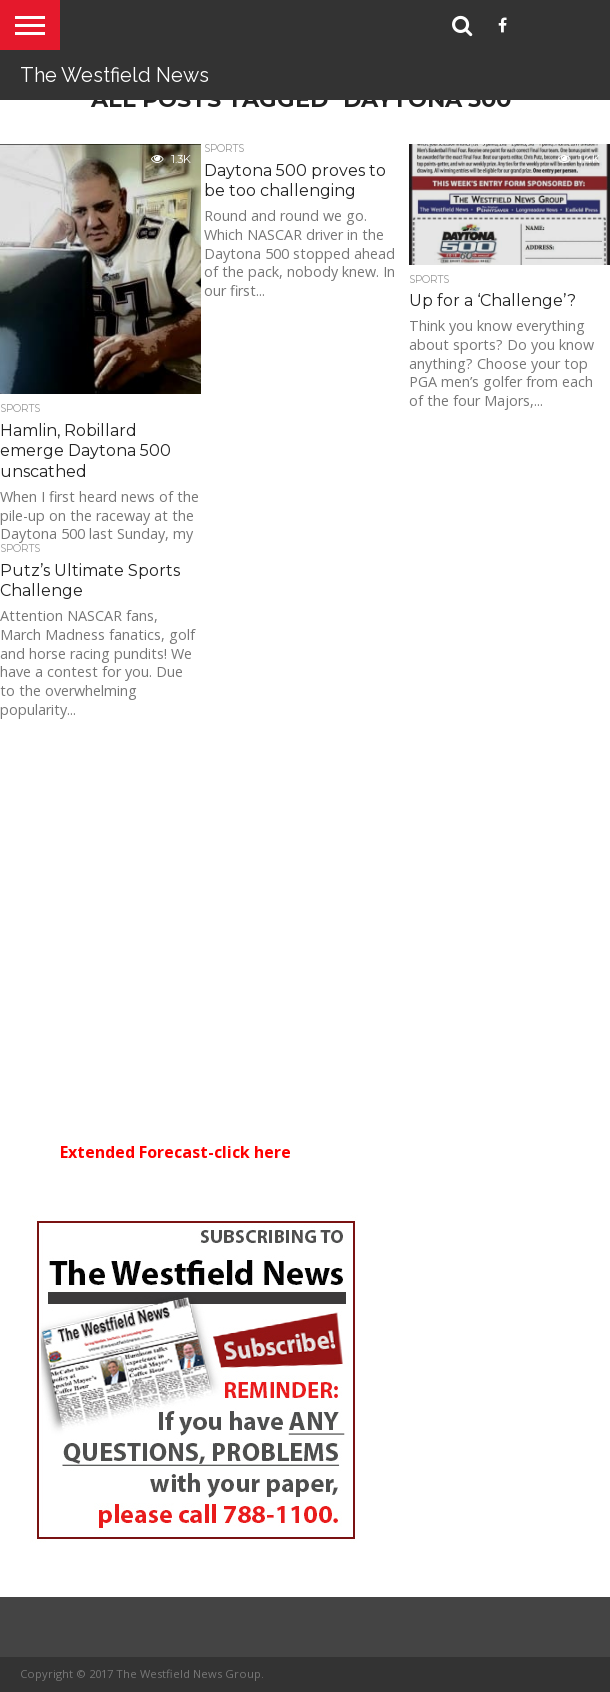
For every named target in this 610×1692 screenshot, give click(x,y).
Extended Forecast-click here (175, 1152)
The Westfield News (114, 75)
